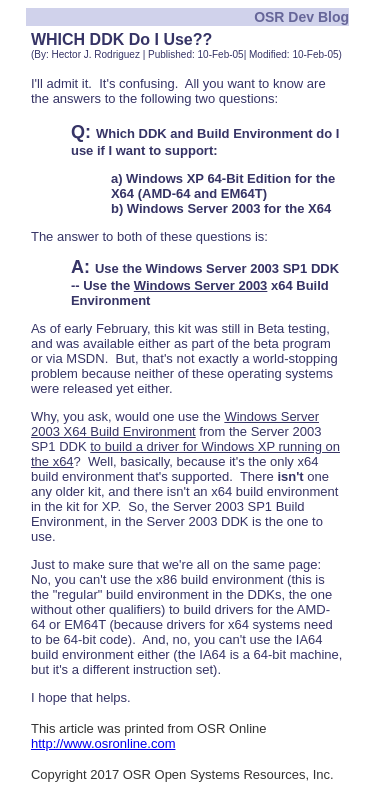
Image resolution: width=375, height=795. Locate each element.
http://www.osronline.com (103, 743)
